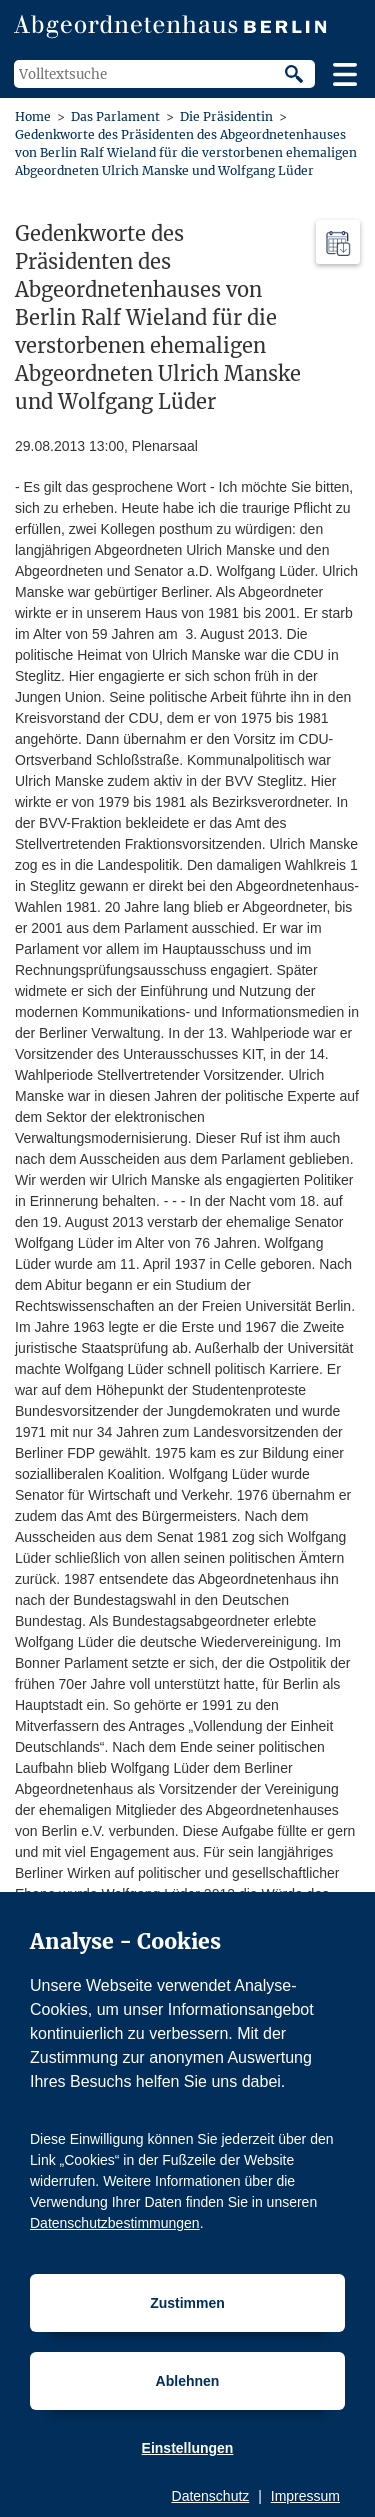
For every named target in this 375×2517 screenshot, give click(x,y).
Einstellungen (188, 2448)
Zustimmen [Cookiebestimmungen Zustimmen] (187, 2303)
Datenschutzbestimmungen (115, 2223)
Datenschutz (211, 2496)
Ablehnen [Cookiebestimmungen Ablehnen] (188, 2381)
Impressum (305, 2496)
